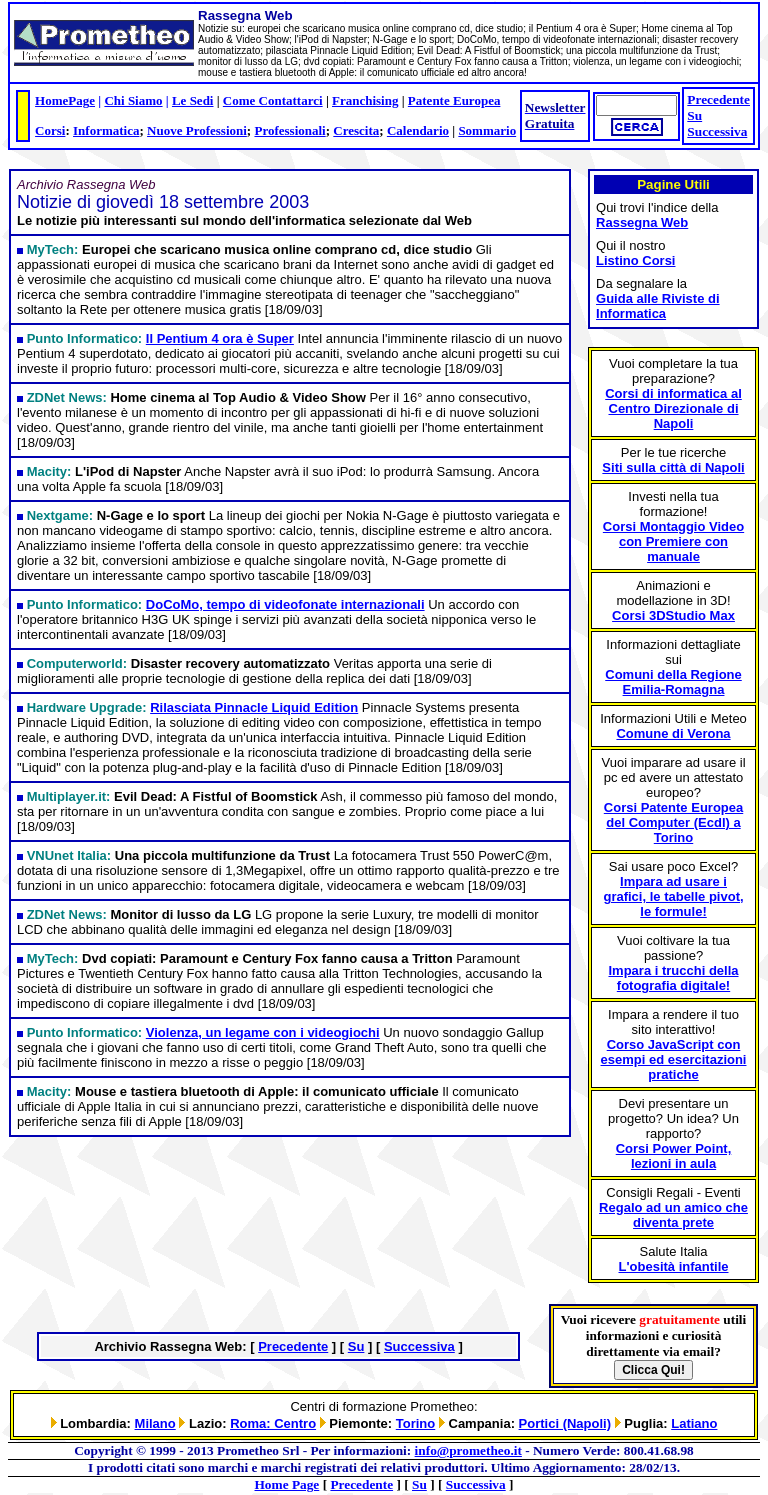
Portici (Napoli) (565, 1423)
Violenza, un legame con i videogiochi (263, 1032)
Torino (415, 1423)
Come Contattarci (273, 100)
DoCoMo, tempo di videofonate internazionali (285, 604)
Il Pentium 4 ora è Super (220, 338)
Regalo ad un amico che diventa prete (673, 1215)
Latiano (694, 1423)
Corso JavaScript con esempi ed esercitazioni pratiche (674, 1059)
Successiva (717, 131)
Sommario (487, 130)
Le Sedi (193, 100)
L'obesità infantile (674, 1266)
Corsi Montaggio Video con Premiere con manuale (673, 541)
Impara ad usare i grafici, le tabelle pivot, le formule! (673, 896)
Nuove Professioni (197, 130)
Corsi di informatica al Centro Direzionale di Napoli (673, 408)
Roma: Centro (273, 1423)
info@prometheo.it (468, 1450)
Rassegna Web (642, 222)
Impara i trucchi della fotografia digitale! (673, 978)
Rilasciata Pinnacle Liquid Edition (254, 707)
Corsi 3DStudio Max (673, 615)
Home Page (287, 1484)
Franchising (365, 100)
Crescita (356, 130)
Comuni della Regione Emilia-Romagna (673, 682)
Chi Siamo (133, 100)
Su (694, 115)
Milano (155, 1423)
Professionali (289, 130)
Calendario (418, 130)
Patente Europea (454, 100)
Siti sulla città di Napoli (673, 467)
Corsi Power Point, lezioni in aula (674, 1156)
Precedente (718, 99)
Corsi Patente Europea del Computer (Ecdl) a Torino (673, 822)
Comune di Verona (673, 733)
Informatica (106, 130)
